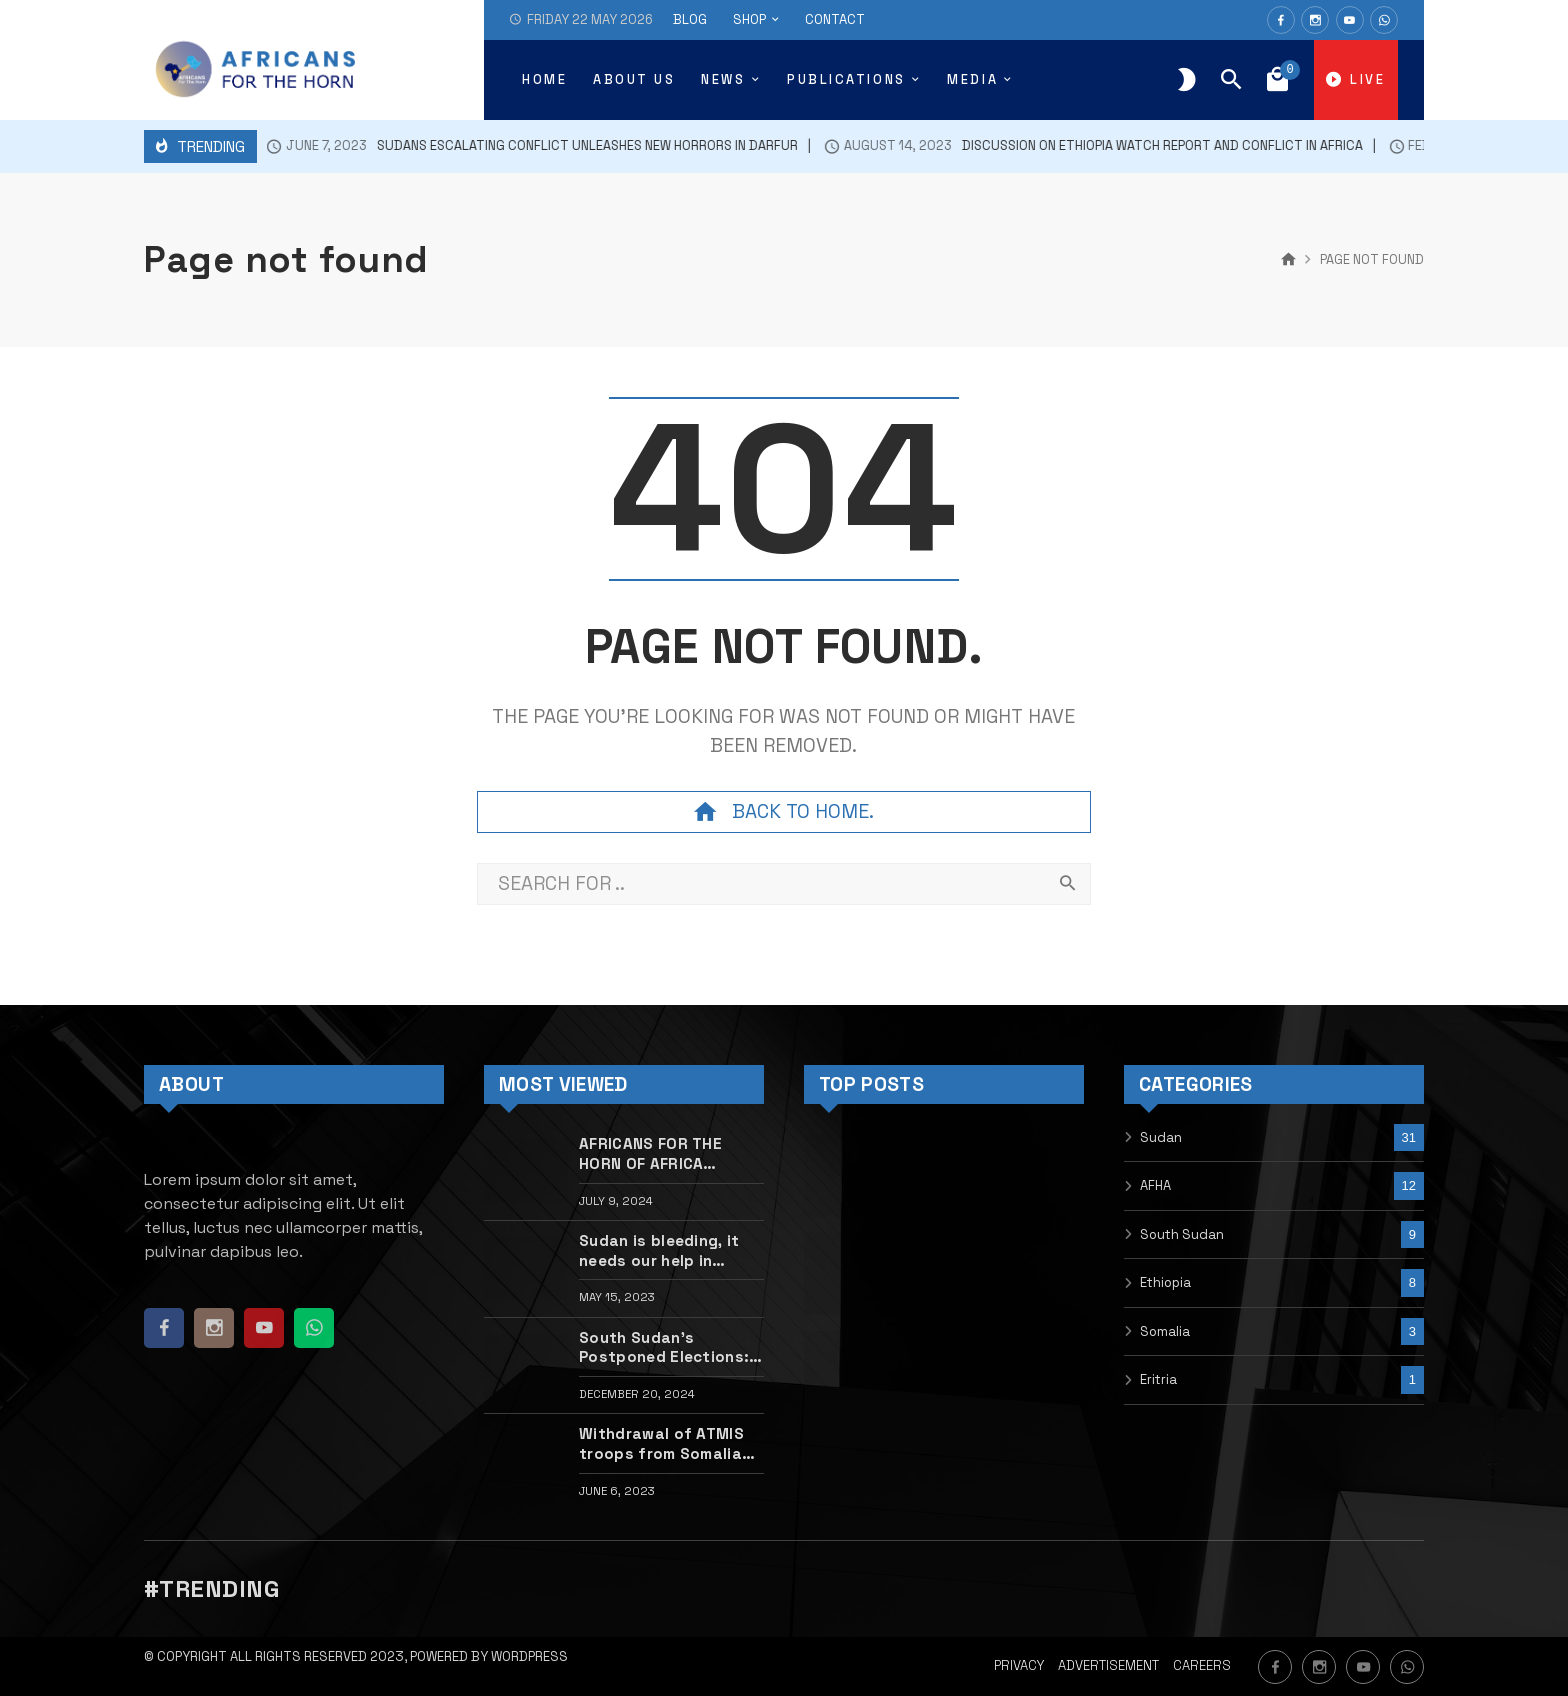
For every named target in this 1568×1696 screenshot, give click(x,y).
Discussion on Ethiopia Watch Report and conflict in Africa (1073, 146)
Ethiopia (1165, 1282)
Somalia (1165, 1331)
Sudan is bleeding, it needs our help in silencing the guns (659, 1251)
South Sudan (1182, 1234)
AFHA (1155, 1185)
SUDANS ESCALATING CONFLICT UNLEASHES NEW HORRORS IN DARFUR (512, 146)
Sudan (1161, 1137)
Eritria (1158, 1379)
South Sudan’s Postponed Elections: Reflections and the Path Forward (664, 1348)
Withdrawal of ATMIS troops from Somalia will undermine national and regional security (668, 1444)
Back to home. (784, 812)
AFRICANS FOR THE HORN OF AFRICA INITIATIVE (650, 1154)
